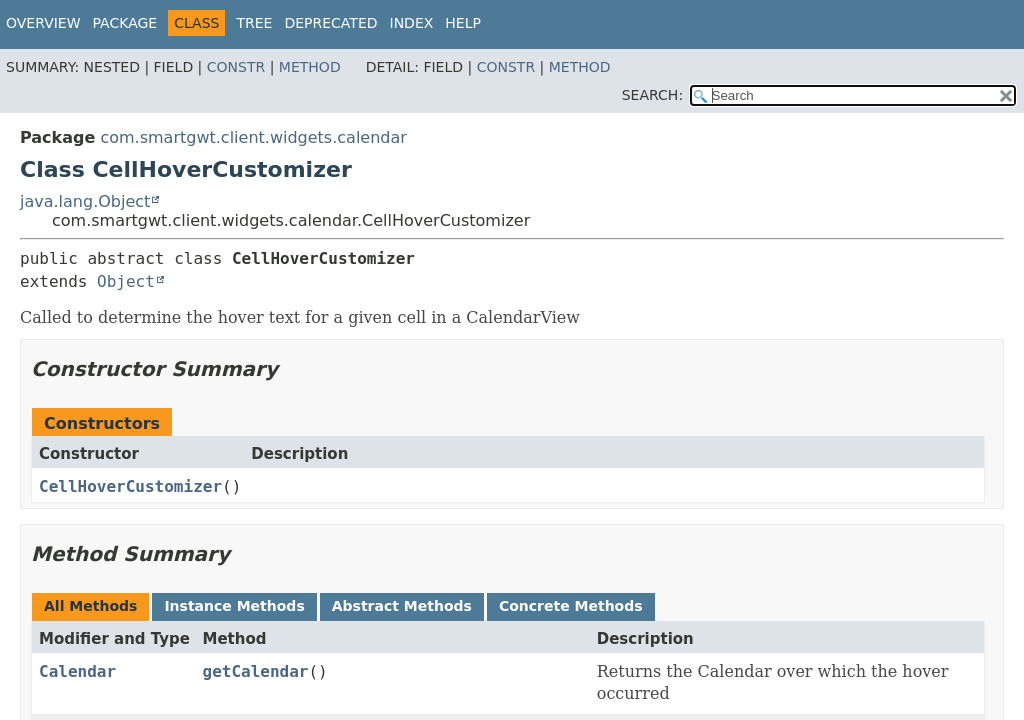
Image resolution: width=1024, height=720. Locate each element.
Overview (43, 23)
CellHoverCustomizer (130, 486)
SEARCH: (652, 95)
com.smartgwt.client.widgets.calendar (253, 137)
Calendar (77, 671)
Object (126, 281)
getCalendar (256, 671)
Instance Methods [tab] (234, 606)
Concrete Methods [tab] (571, 606)
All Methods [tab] (90, 606)
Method (310, 67)
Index (412, 23)
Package (125, 23)
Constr (236, 67)
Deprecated (330, 23)
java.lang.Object (85, 201)
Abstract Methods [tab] (402, 606)
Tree (254, 23)
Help (463, 23)
